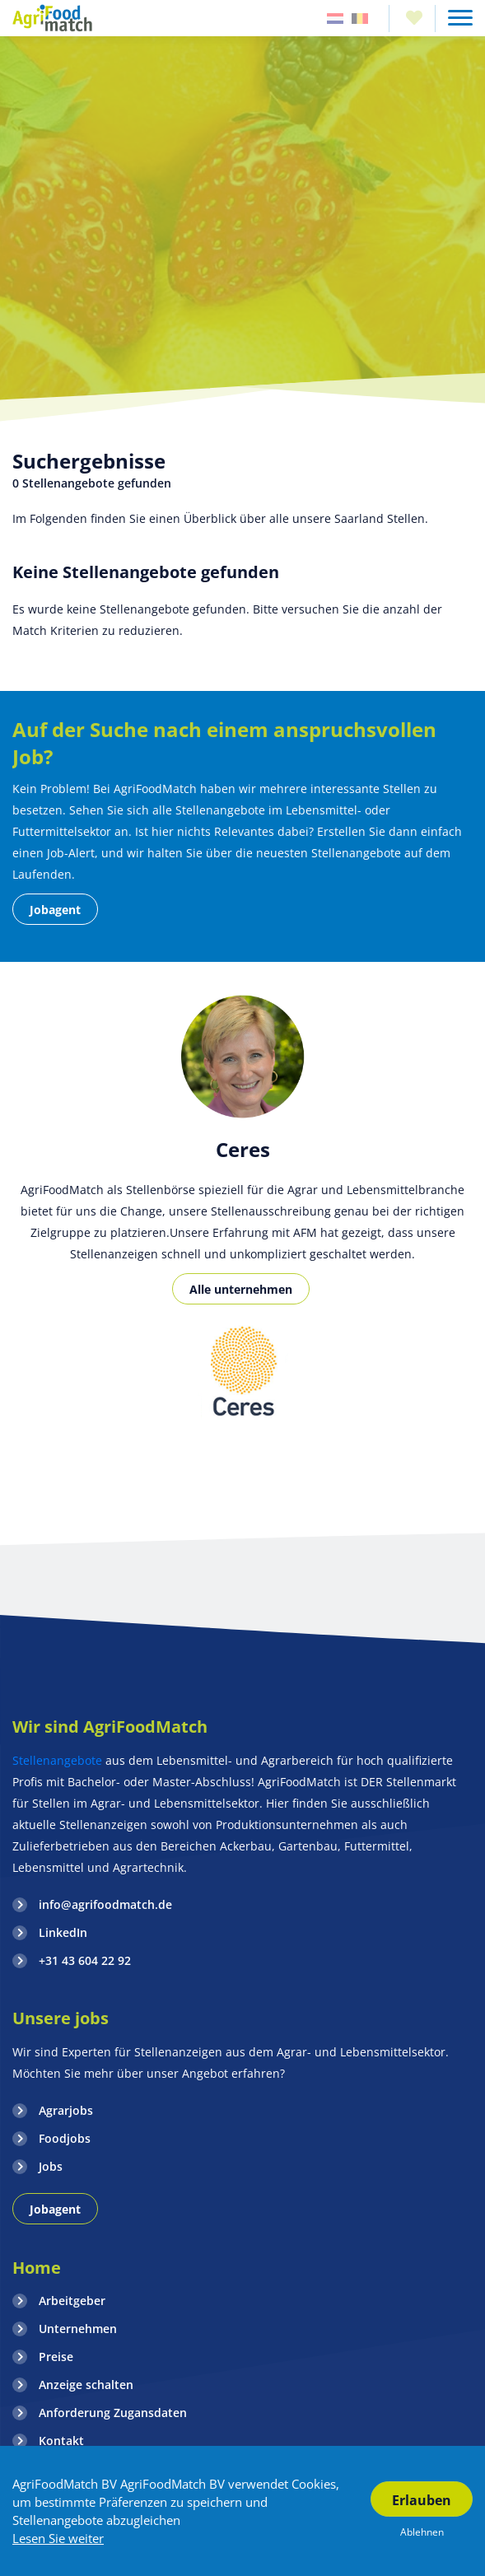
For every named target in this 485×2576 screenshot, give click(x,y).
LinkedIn (63, 1932)
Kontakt (61, 2440)
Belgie (360, 18)
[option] (242, 1374)
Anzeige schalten (86, 2384)
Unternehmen (78, 2328)
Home (36, 2267)
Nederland (335, 18)
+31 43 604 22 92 (85, 1960)
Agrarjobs (66, 2110)
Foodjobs (65, 2138)
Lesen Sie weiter (58, 2538)
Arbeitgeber (72, 2300)
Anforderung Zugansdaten (113, 2412)
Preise (56, 2356)
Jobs (51, 2166)
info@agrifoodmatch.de (105, 1904)
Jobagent (55, 909)
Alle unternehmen (240, 1289)
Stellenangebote (58, 1760)
